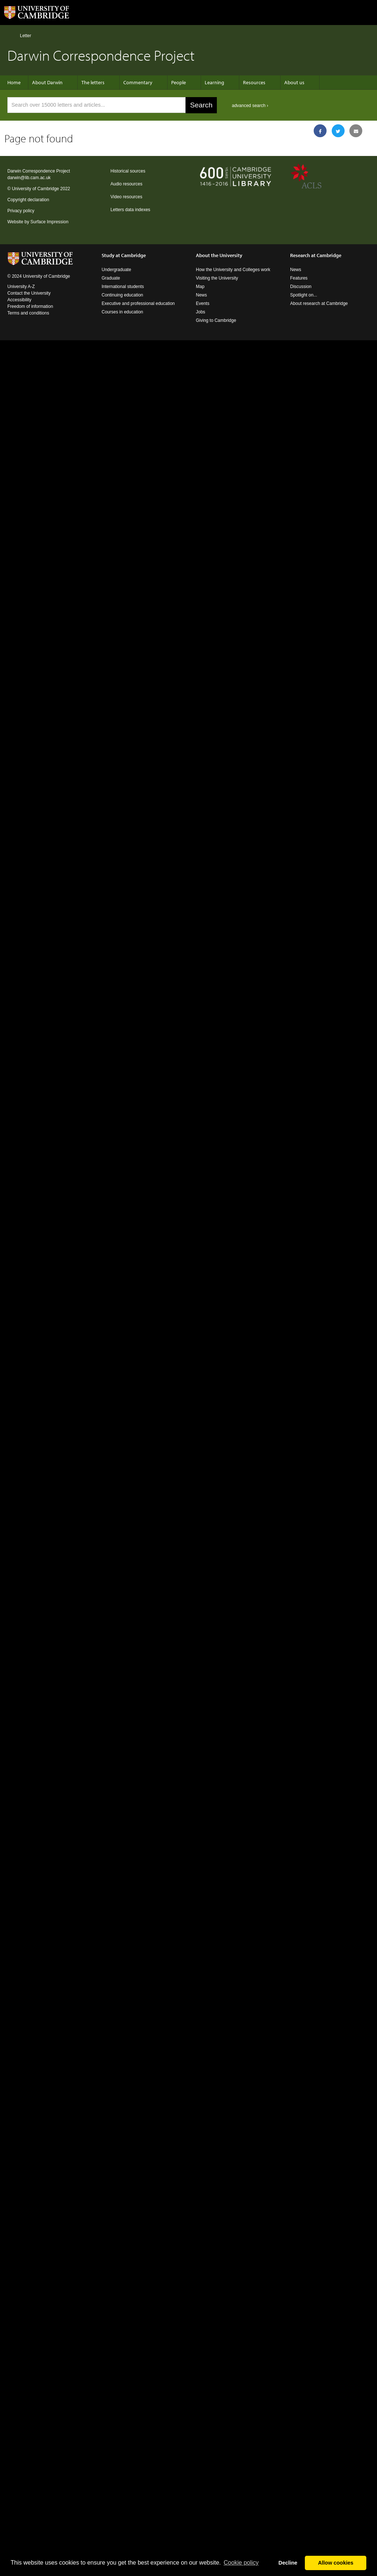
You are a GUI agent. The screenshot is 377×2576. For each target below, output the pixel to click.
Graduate (111, 278)
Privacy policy (20, 210)
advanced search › (250, 105)
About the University (219, 255)
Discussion (300, 286)
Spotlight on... (303, 295)
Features (298, 278)
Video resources (126, 196)
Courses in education (122, 312)
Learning (214, 82)
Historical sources (127, 171)
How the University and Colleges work (233, 269)
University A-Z (21, 286)
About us (294, 82)
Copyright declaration (28, 199)
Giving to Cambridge (216, 320)
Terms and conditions (28, 313)
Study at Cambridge (124, 255)
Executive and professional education (138, 303)
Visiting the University (217, 278)
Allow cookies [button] (335, 2563)
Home (10, 35)
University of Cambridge (35, 188)
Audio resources (126, 183)
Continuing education (122, 295)
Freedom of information (30, 306)
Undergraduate (116, 269)
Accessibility (19, 299)
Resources (254, 82)
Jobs (200, 312)
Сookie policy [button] (240, 2562)
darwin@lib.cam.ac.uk (29, 177)
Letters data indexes (130, 209)
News (201, 295)
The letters (93, 82)
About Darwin (47, 82)
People (178, 82)
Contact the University (28, 293)
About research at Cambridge (319, 303)
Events (202, 303)
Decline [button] (287, 2563)
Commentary (137, 82)
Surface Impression (49, 221)
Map (200, 286)
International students (123, 286)
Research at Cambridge (315, 255)
